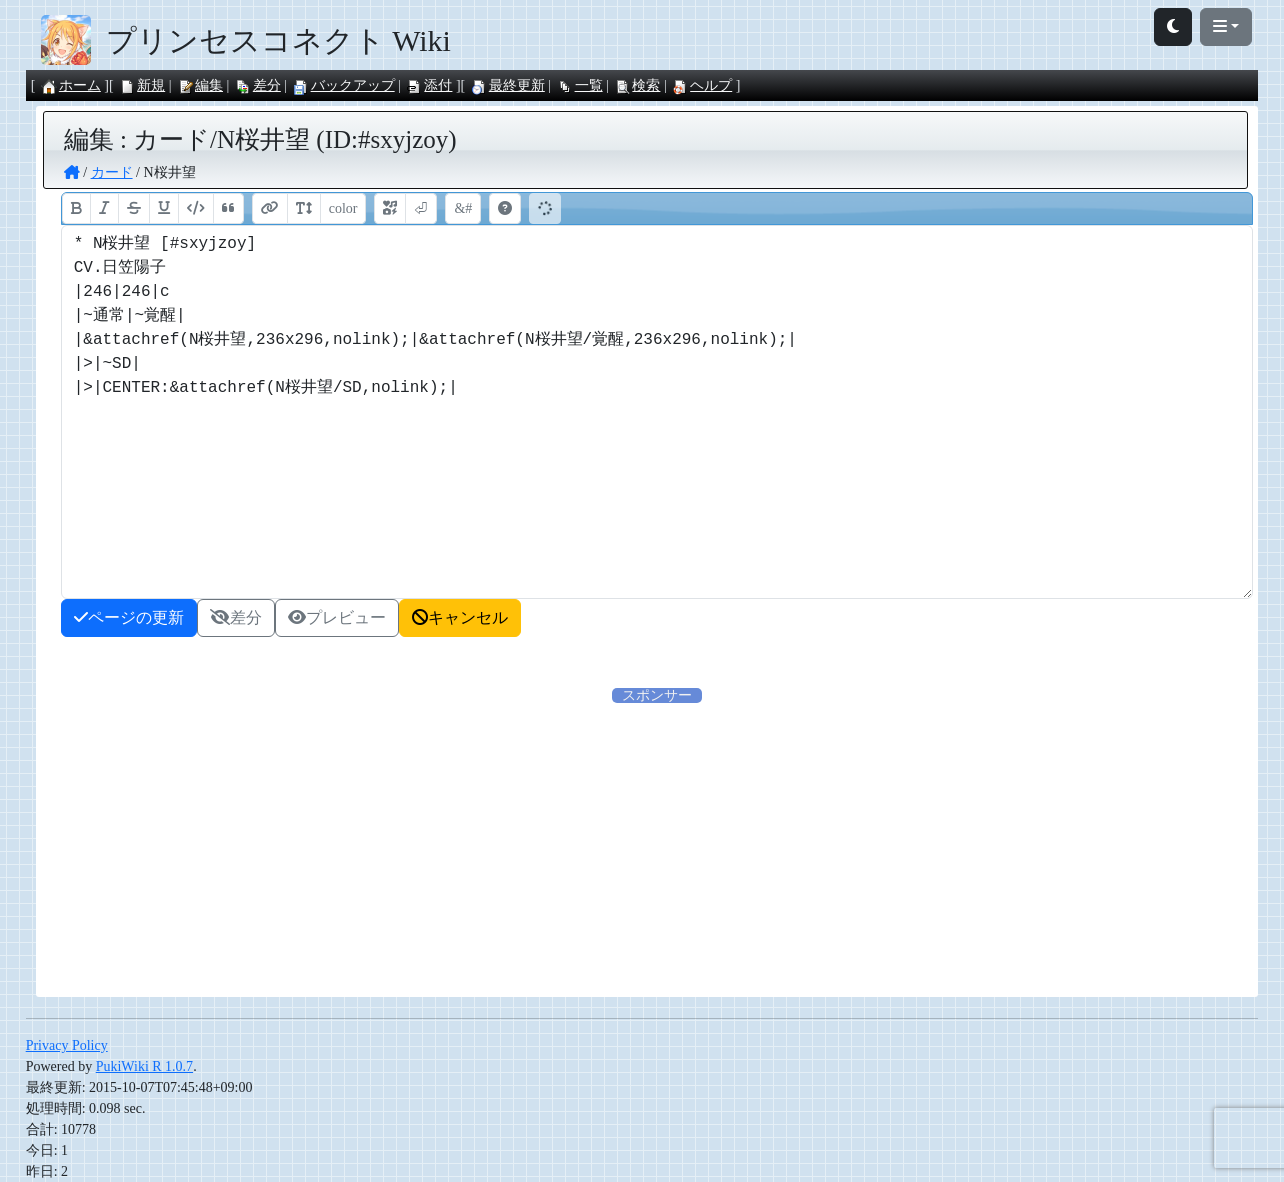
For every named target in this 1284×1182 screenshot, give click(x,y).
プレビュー (337, 617)
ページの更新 (129, 617)
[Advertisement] (657, 846)
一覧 (580, 85)
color (343, 208)
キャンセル (460, 617)
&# (463, 208)
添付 (429, 85)
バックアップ (344, 85)
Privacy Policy (67, 1045)
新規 (142, 85)
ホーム (71, 85)
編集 (200, 85)
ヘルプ (702, 85)
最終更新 (508, 85)
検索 (637, 85)
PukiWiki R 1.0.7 (144, 1066)
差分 (258, 85)
